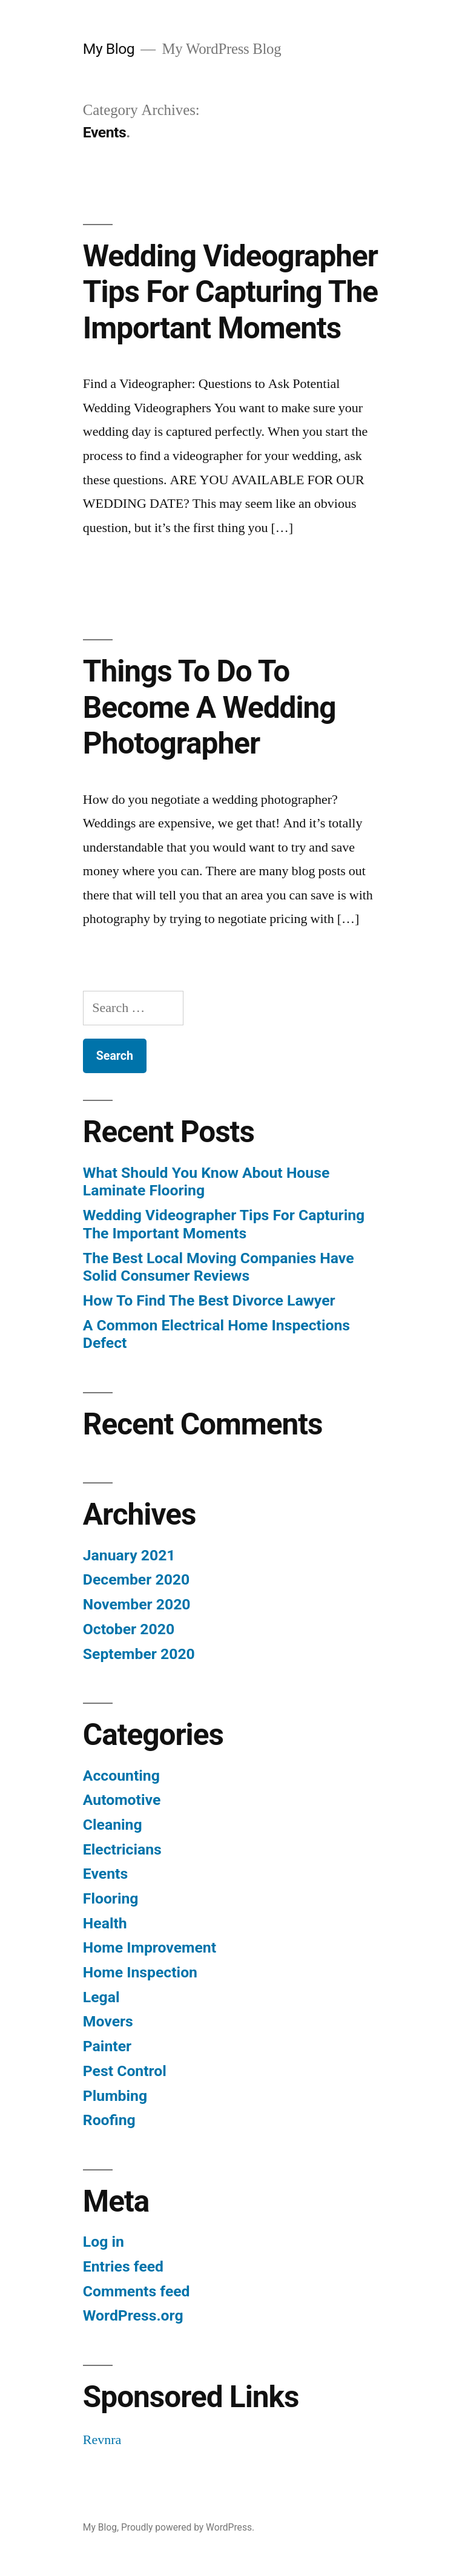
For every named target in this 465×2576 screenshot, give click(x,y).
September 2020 (139, 1654)
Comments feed (136, 2291)
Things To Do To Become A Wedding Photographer (209, 707)
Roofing (109, 2120)
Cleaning (112, 1824)
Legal (101, 1997)
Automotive (121, 1800)
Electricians (122, 1849)
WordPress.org (133, 2315)
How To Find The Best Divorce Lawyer (209, 1300)
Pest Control (125, 2071)
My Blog (108, 49)
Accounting (121, 1775)
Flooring (111, 1898)
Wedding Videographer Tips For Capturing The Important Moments (230, 292)
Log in (103, 2241)
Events (105, 1873)
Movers (108, 2021)
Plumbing (115, 2095)
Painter (107, 2046)
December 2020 (136, 1579)
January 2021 (129, 1555)
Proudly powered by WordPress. (187, 2527)
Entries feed (123, 2266)
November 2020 (137, 1604)
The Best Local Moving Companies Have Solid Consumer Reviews (218, 1267)
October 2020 (128, 1629)
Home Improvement (149, 1947)
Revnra (102, 2439)
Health (105, 1923)
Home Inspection (140, 1972)
